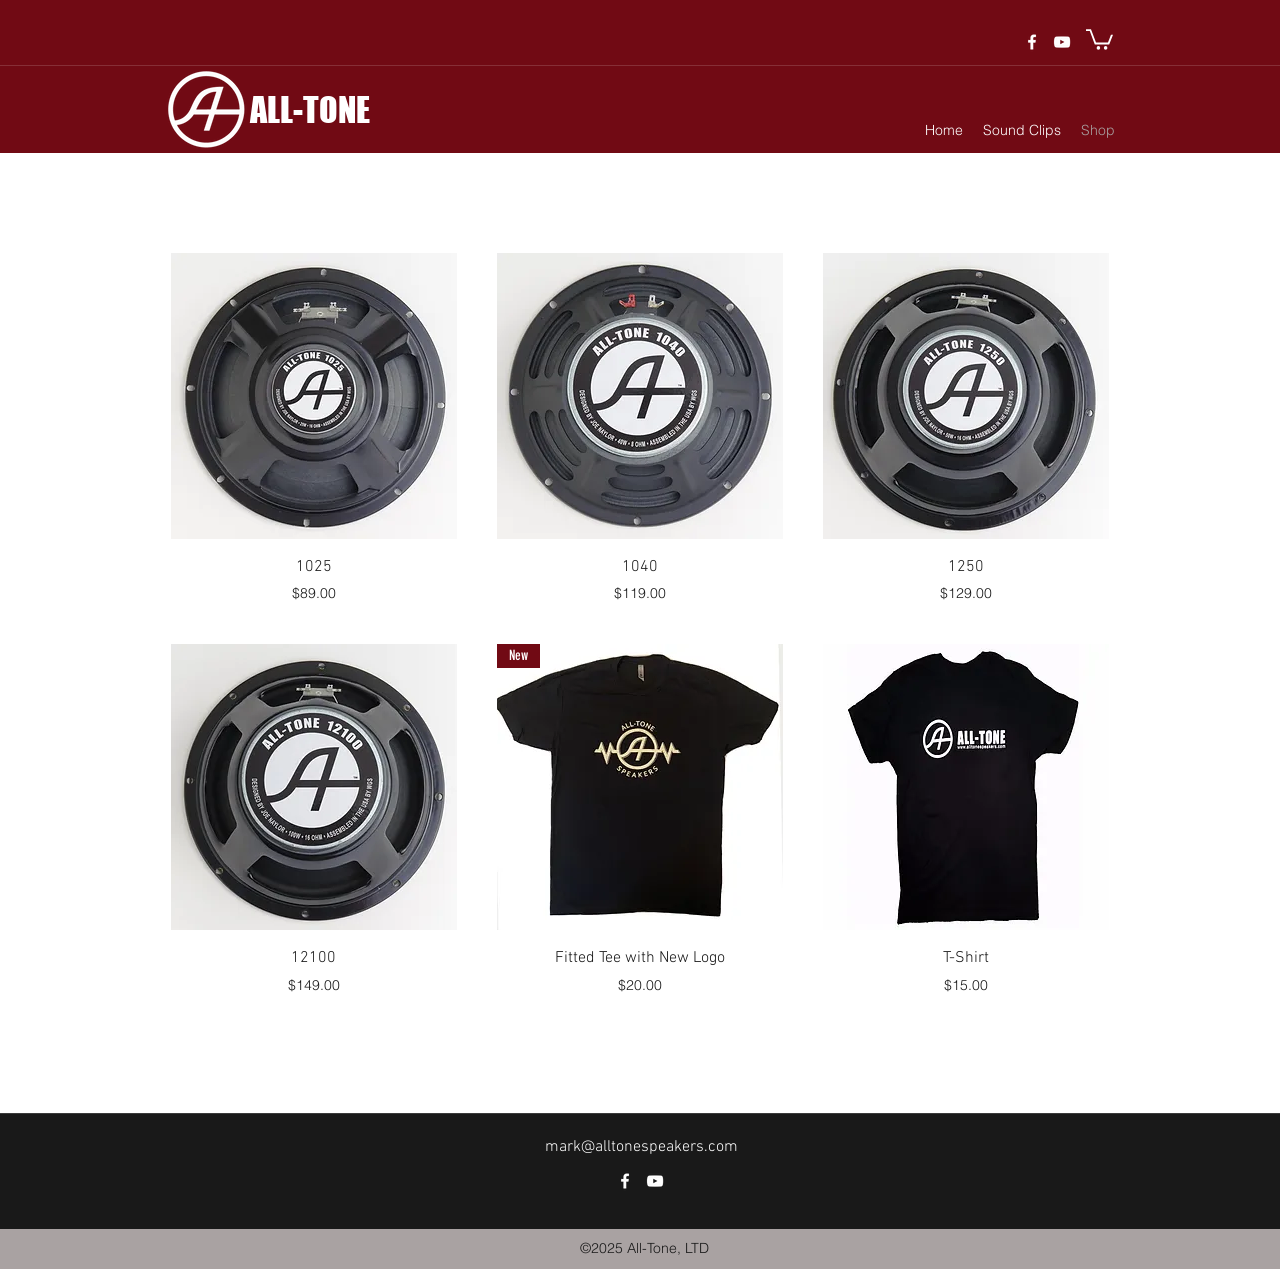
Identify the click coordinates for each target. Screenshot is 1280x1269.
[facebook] (1032, 42)
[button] (1099, 38)
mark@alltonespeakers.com (641, 1147)
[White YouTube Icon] (1062, 42)
